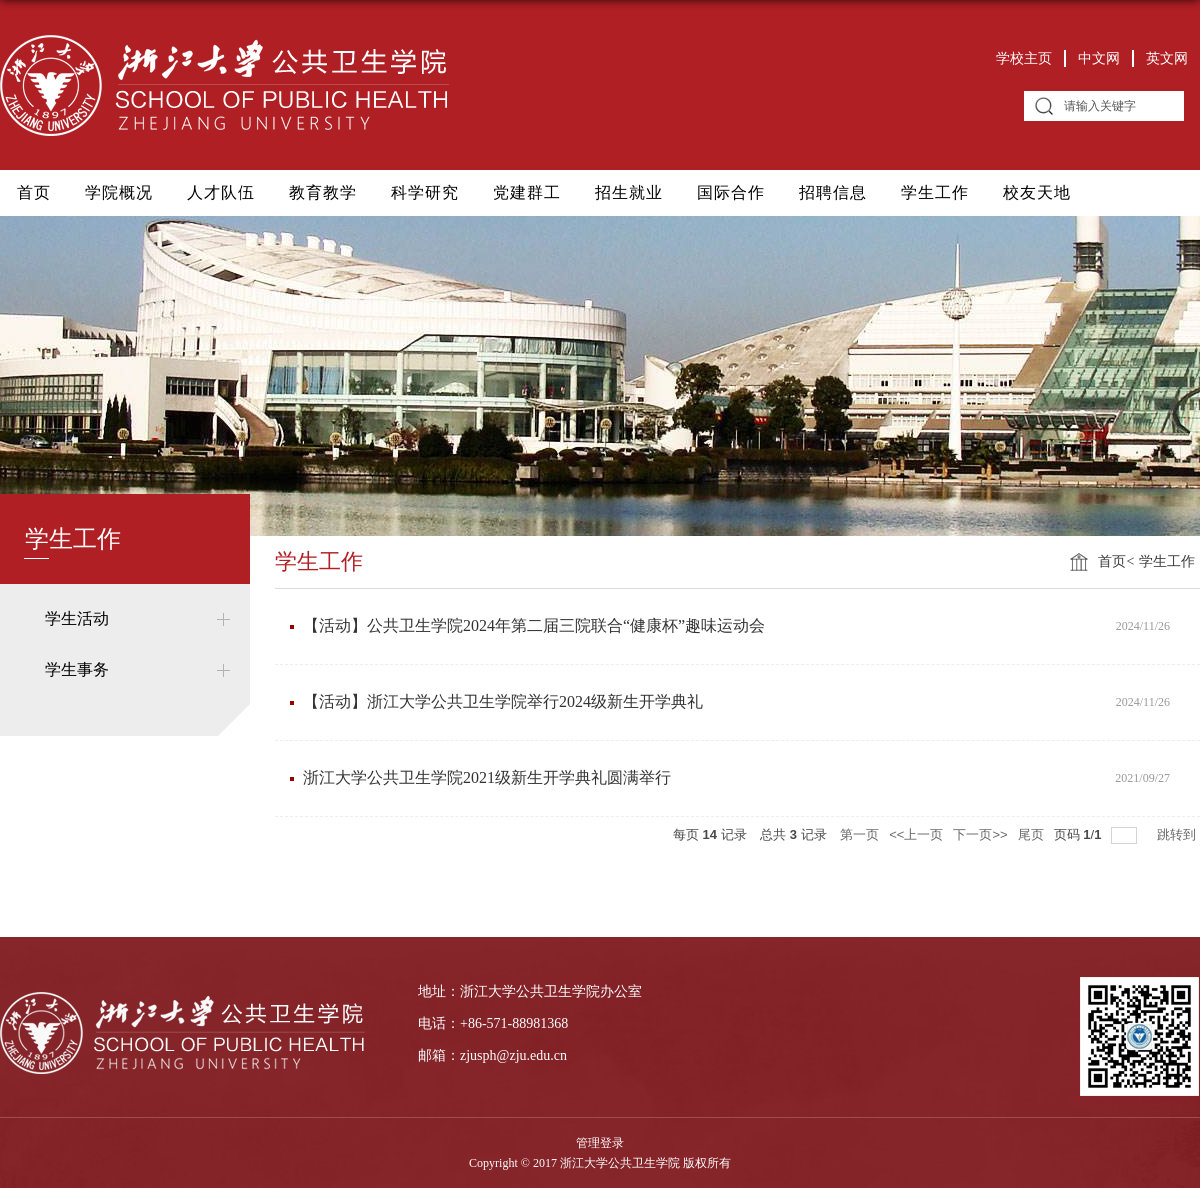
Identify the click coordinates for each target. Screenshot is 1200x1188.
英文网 (1167, 58)
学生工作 (935, 192)
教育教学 (323, 192)
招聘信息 (833, 192)
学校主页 (1024, 58)
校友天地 (1037, 192)
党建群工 (527, 192)
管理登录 (600, 1143)
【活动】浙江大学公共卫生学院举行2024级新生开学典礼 (503, 701)
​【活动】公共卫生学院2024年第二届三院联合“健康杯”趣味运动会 (534, 625)
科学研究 (425, 192)
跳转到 (1178, 834)
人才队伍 (221, 192)
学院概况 (119, 192)
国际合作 (731, 192)
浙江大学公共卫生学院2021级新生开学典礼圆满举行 (487, 777)
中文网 (1099, 58)
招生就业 (629, 192)
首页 (34, 192)
